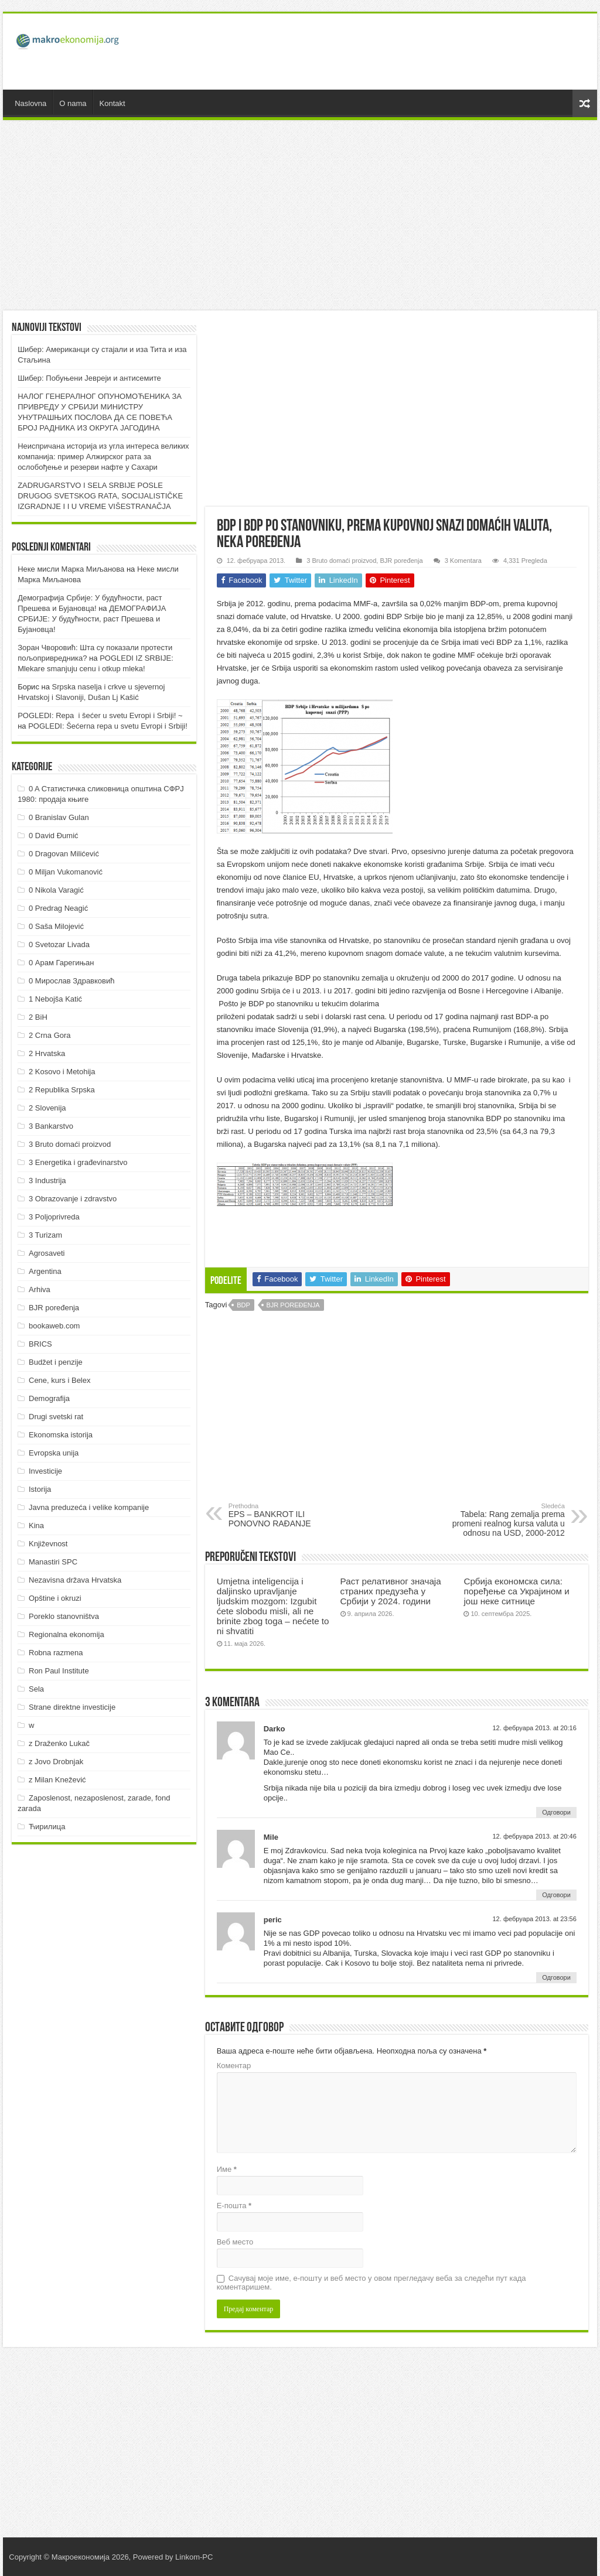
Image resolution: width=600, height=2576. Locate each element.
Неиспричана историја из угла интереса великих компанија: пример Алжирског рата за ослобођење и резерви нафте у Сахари (103, 457)
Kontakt (112, 103)
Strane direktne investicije (72, 1707)
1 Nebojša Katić (55, 999)
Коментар (234, 2065)
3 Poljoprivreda (54, 1216)
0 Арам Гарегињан (61, 962)
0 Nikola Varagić (56, 890)
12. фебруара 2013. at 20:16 (534, 1727)
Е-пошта (234, 2205)
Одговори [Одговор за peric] (556, 1977)
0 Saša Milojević (56, 926)
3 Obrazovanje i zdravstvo (73, 1198)
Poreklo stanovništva (64, 1616)
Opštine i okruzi (55, 1598)
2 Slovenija (47, 1107)
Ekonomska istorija (61, 1434)
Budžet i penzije (56, 1362)
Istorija (40, 1489)
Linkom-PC (194, 2557)
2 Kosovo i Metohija (62, 1071)
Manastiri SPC (53, 1561)
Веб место (235, 2241)
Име (227, 2169)
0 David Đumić (54, 835)
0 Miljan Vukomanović (66, 871)
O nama (72, 103)
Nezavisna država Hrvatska (75, 1580)
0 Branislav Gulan (59, 817)
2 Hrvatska (47, 1053)
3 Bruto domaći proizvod (341, 560)
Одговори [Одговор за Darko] (556, 1812)
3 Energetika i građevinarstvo (78, 1162)
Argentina (45, 1271)
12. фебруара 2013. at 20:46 (534, 1836)
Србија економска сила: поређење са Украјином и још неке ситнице (516, 1591)
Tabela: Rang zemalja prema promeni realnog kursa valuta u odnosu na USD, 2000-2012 (505, 1520)
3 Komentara (463, 560)
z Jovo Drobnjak (56, 1761)
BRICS (40, 1344)
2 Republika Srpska (62, 1089)
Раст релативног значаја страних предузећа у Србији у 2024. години (390, 1591)
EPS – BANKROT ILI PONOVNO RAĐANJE (289, 1515)
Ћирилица (47, 1826)
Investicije (45, 1471)
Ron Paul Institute (59, 1670)
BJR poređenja (401, 560)
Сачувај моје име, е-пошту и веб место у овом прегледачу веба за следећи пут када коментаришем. (371, 2282)
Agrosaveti (46, 1253)
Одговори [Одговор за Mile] (556, 1894)
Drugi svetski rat (56, 1416)
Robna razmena (56, 1652)
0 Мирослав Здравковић (72, 980)
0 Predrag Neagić (58, 908)
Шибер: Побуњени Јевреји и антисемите (89, 378)
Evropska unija (54, 1452)
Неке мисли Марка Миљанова (71, 569)
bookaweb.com (54, 1325)
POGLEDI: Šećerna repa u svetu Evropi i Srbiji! (108, 726)
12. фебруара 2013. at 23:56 (534, 1918)
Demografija (49, 1398)
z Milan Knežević (57, 1779)
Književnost (48, 1543)
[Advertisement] (375, 51)
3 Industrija (47, 1180)
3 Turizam (45, 1235)
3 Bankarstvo (51, 1126)
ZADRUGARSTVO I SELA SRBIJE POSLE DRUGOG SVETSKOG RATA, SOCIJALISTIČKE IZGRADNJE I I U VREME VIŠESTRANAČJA (100, 496)
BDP (243, 1305)
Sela (36, 1689)
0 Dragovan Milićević (64, 853)
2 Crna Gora (50, 1035)
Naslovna (30, 103)
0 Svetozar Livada (59, 944)
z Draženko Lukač (59, 1743)
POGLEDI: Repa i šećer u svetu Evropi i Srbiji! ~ (100, 715)
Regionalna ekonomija (66, 1634)
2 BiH (38, 1017)
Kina (36, 1525)
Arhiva (39, 1289)
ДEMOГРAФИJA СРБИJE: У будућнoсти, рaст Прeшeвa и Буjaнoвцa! (92, 619)
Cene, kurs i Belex (60, 1380)
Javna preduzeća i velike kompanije (89, 1507)
